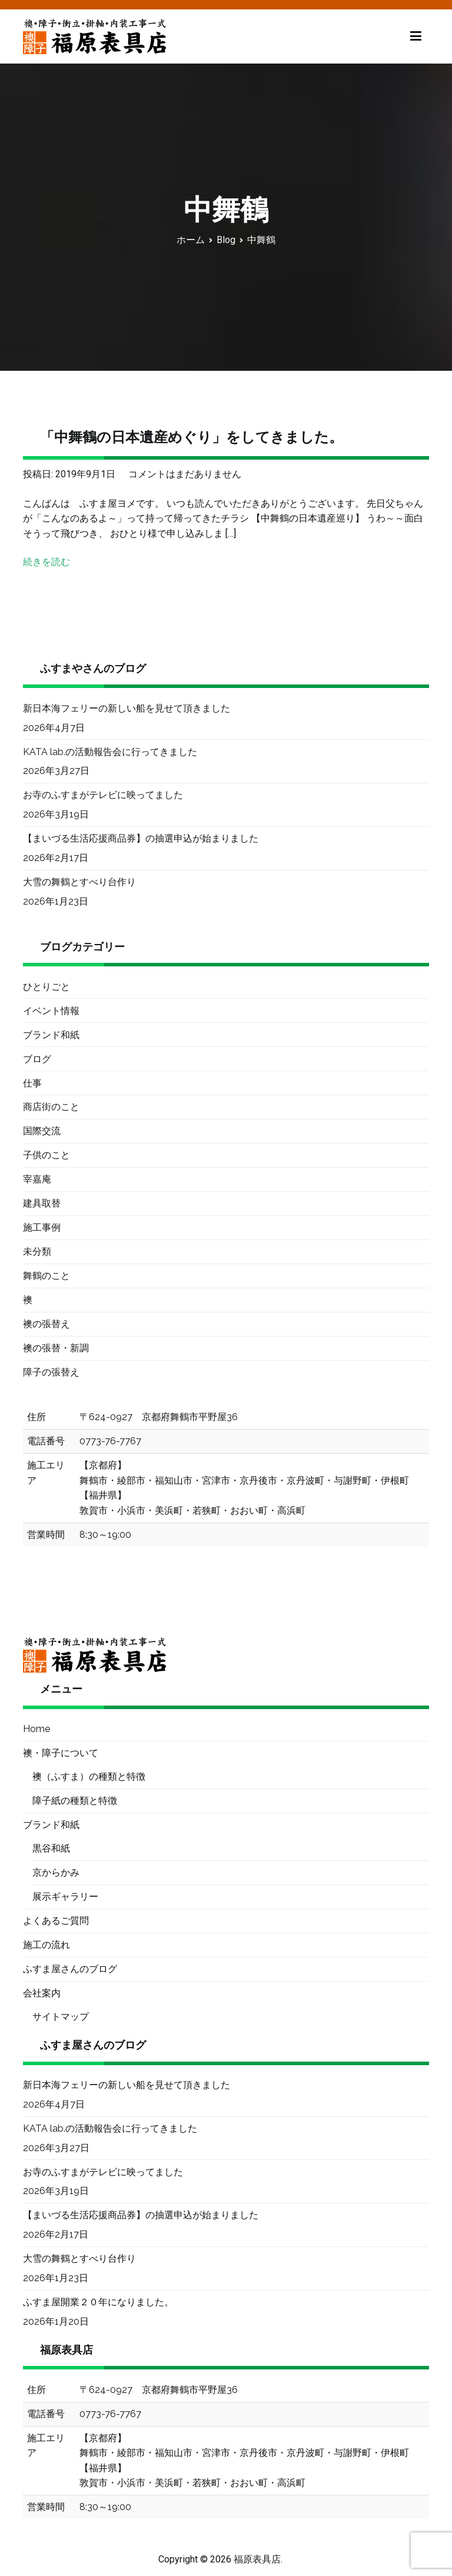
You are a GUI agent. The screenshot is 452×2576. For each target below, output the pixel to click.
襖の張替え (46, 1323)
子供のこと (46, 1155)
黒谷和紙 (51, 1848)
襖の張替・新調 (56, 1348)
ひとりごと (46, 986)
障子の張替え (51, 1372)
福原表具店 (257, 2559)
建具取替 (42, 1203)
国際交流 (42, 1130)
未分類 (37, 1251)
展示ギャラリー (65, 1896)
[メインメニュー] (416, 36)
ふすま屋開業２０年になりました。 (98, 2302)
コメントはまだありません (184, 474)
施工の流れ (46, 1944)
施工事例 (42, 1227)
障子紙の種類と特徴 (74, 1800)
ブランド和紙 (51, 1035)
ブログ (37, 1059)
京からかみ (55, 1872)
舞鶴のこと (46, 1275)
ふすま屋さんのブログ (70, 1969)
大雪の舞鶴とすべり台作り (79, 882)
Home (36, 1728)
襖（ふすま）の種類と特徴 (88, 1776)
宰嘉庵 (37, 1179)
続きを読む (46, 561)
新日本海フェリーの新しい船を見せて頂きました (126, 708)
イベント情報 (51, 1010)
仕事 (32, 1083)
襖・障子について (60, 1753)
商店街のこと (51, 1106)
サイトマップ (60, 2016)
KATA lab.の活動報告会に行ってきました (110, 751)
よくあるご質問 (56, 1920)
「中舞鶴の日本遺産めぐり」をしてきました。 (191, 437)
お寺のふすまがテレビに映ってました (103, 794)
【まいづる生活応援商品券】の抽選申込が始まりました (140, 838)
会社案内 (42, 1993)
